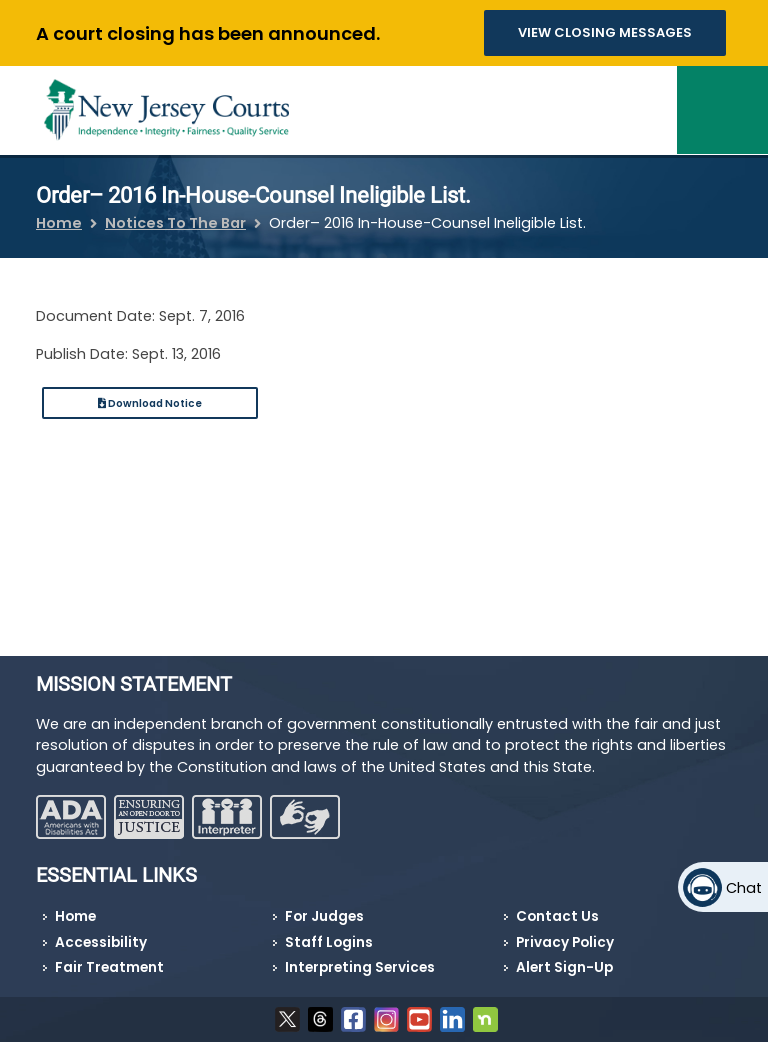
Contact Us (557, 916)
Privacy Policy (565, 942)
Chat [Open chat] (744, 888)
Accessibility (101, 942)
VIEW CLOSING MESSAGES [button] (605, 32)
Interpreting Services (360, 967)
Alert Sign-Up (564, 967)
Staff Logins (329, 942)
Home (59, 223)
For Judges (324, 916)
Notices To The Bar (175, 223)
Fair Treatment (109, 967)
